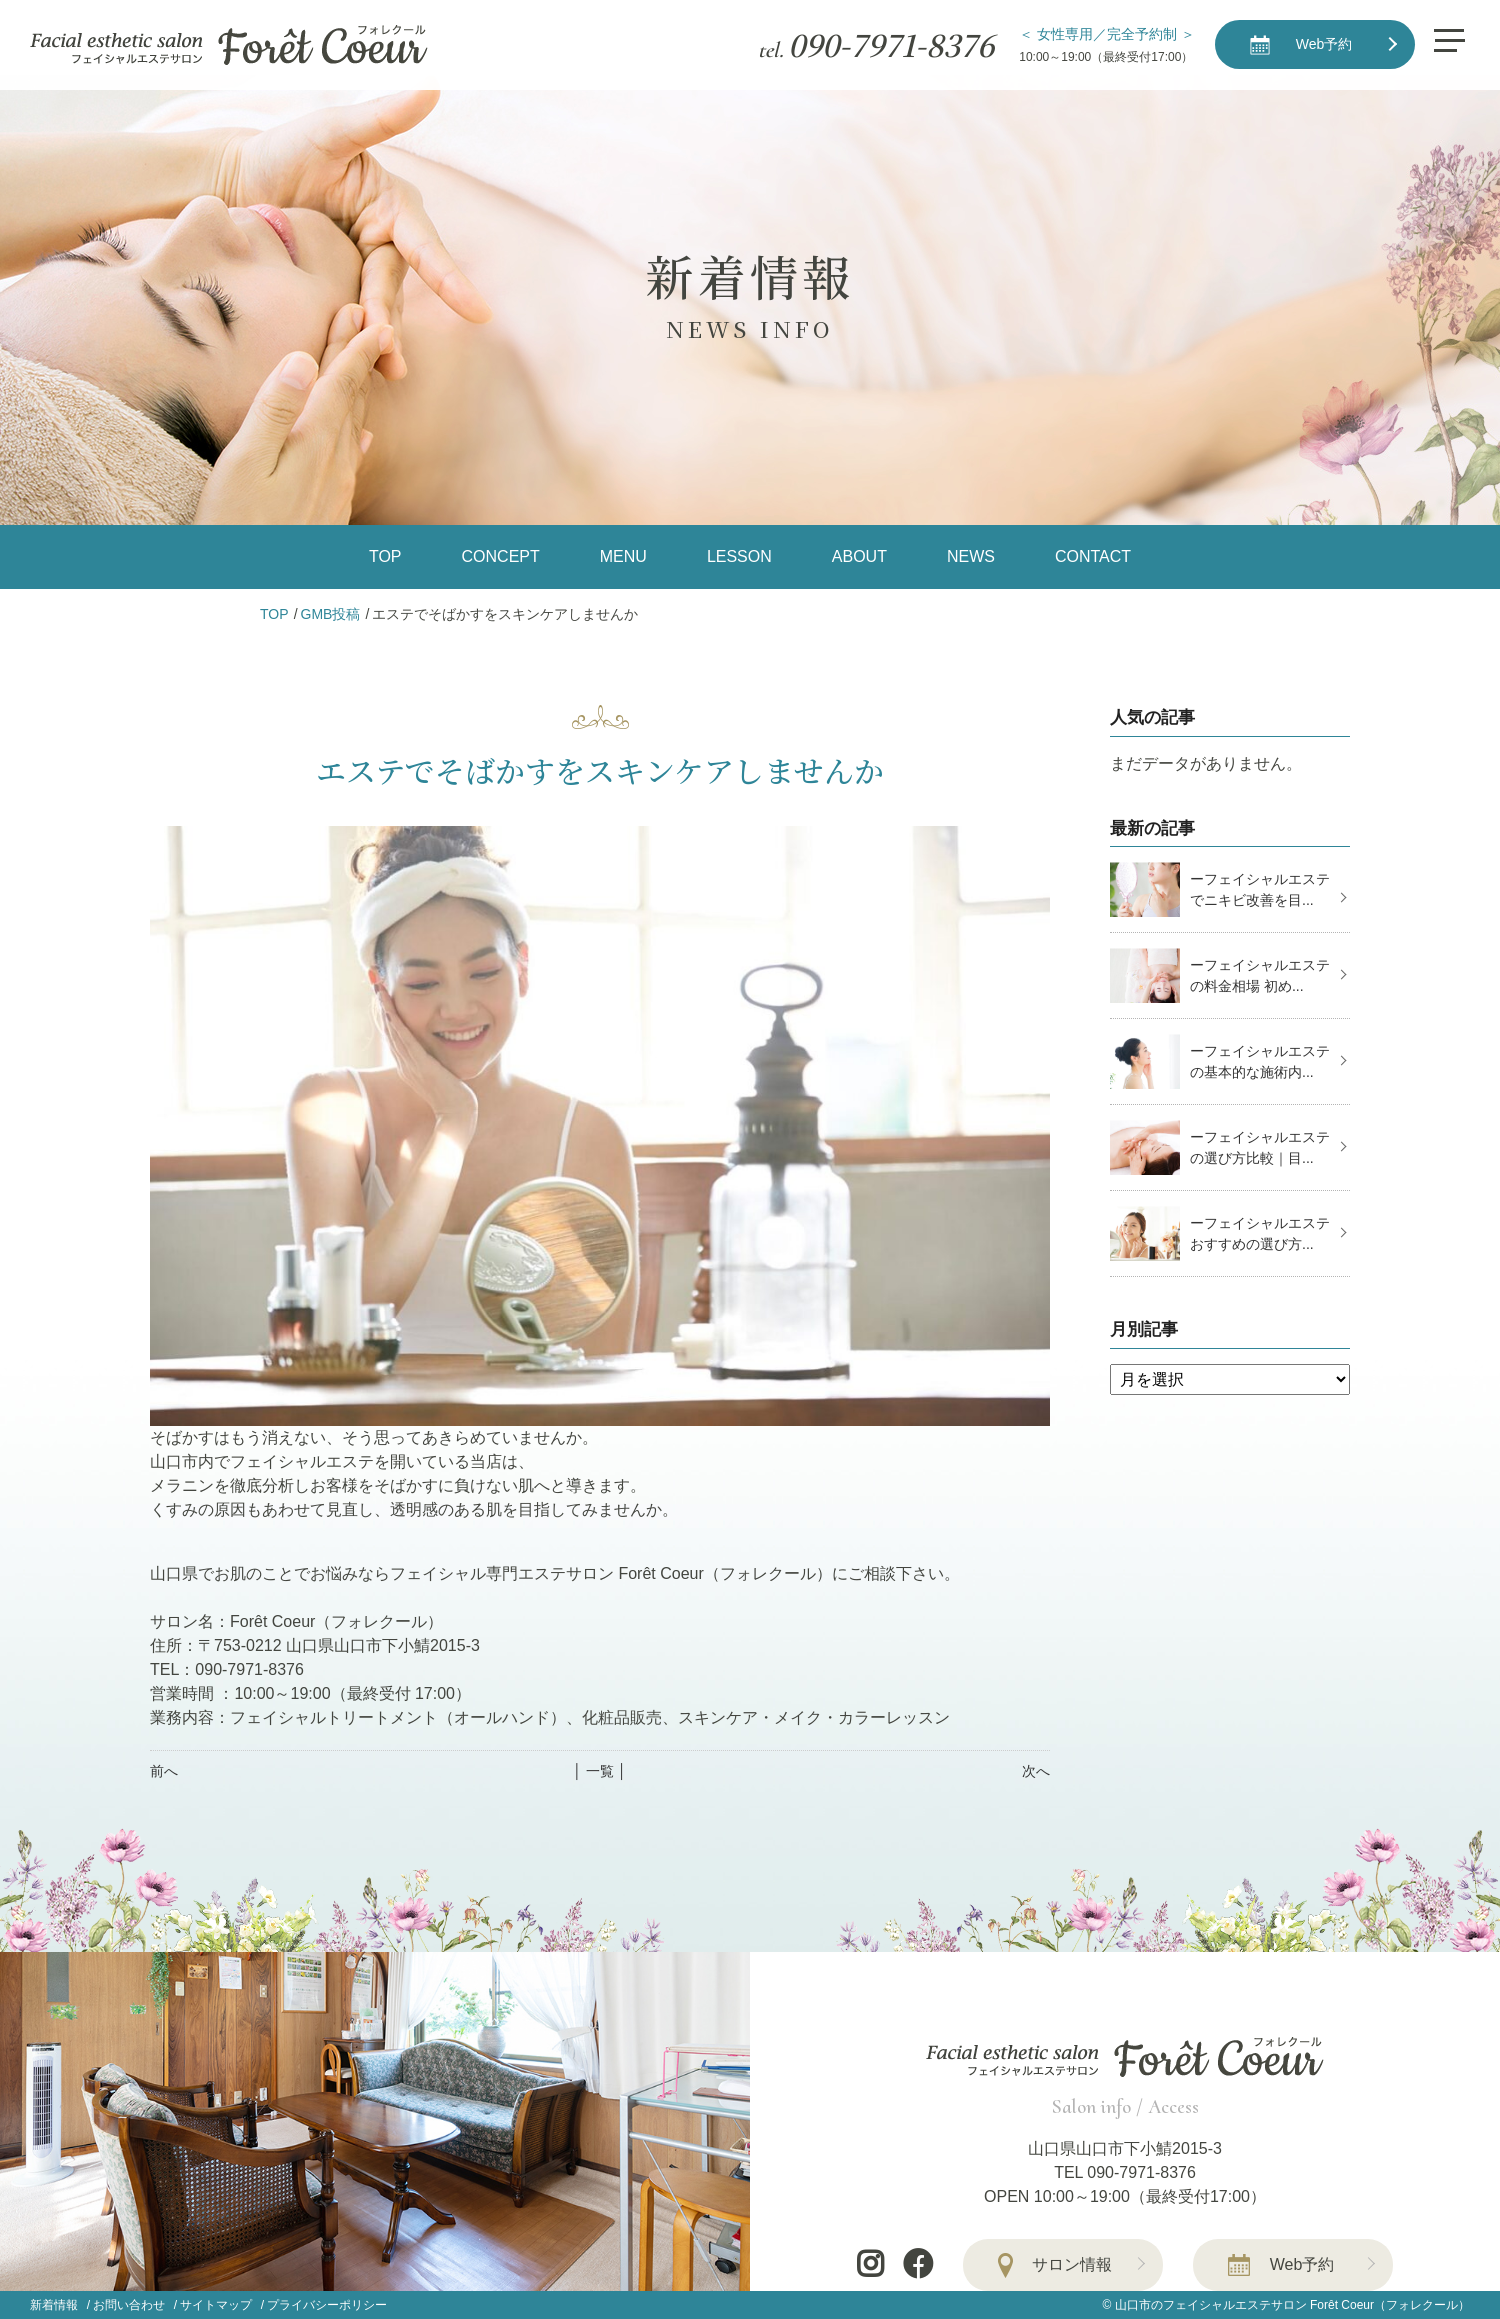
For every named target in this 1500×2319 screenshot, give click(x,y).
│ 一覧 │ (599, 1771)
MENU (623, 556)
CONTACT (1093, 556)
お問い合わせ (129, 2305)
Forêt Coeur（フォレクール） (1390, 2305)
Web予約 (1302, 2264)
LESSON (739, 556)
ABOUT (859, 556)
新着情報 (54, 2305)
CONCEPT (501, 556)
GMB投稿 (331, 614)
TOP (385, 556)
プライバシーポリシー (327, 2305)
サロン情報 (1072, 2264)
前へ (164, 1771)
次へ (1036, 1771)
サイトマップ (216, 2305)
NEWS (971, 556)
